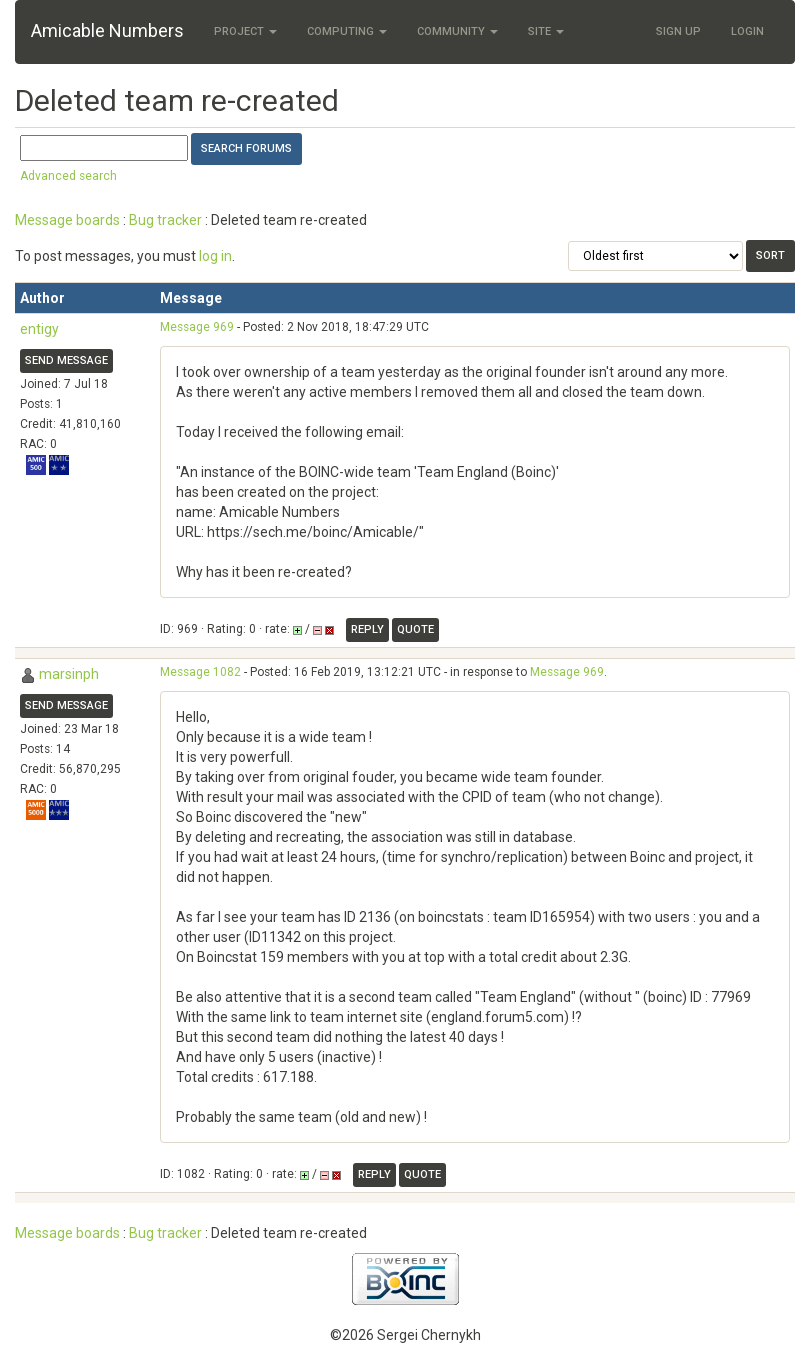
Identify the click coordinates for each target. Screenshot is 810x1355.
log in (215, 256)
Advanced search (68, 176)
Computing (347, 31)
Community (457, 31)
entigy (39, 329)
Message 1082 (200, 672)
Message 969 (197, 327)
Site (546, 31)
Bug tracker (165, 220)
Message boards (67, 220)
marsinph (69, 674)
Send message (66, 360)
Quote (415, 629)
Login (747, 31)
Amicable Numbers (107, 30)
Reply (367, 629)
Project (245, 31)
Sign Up (678, 31)
